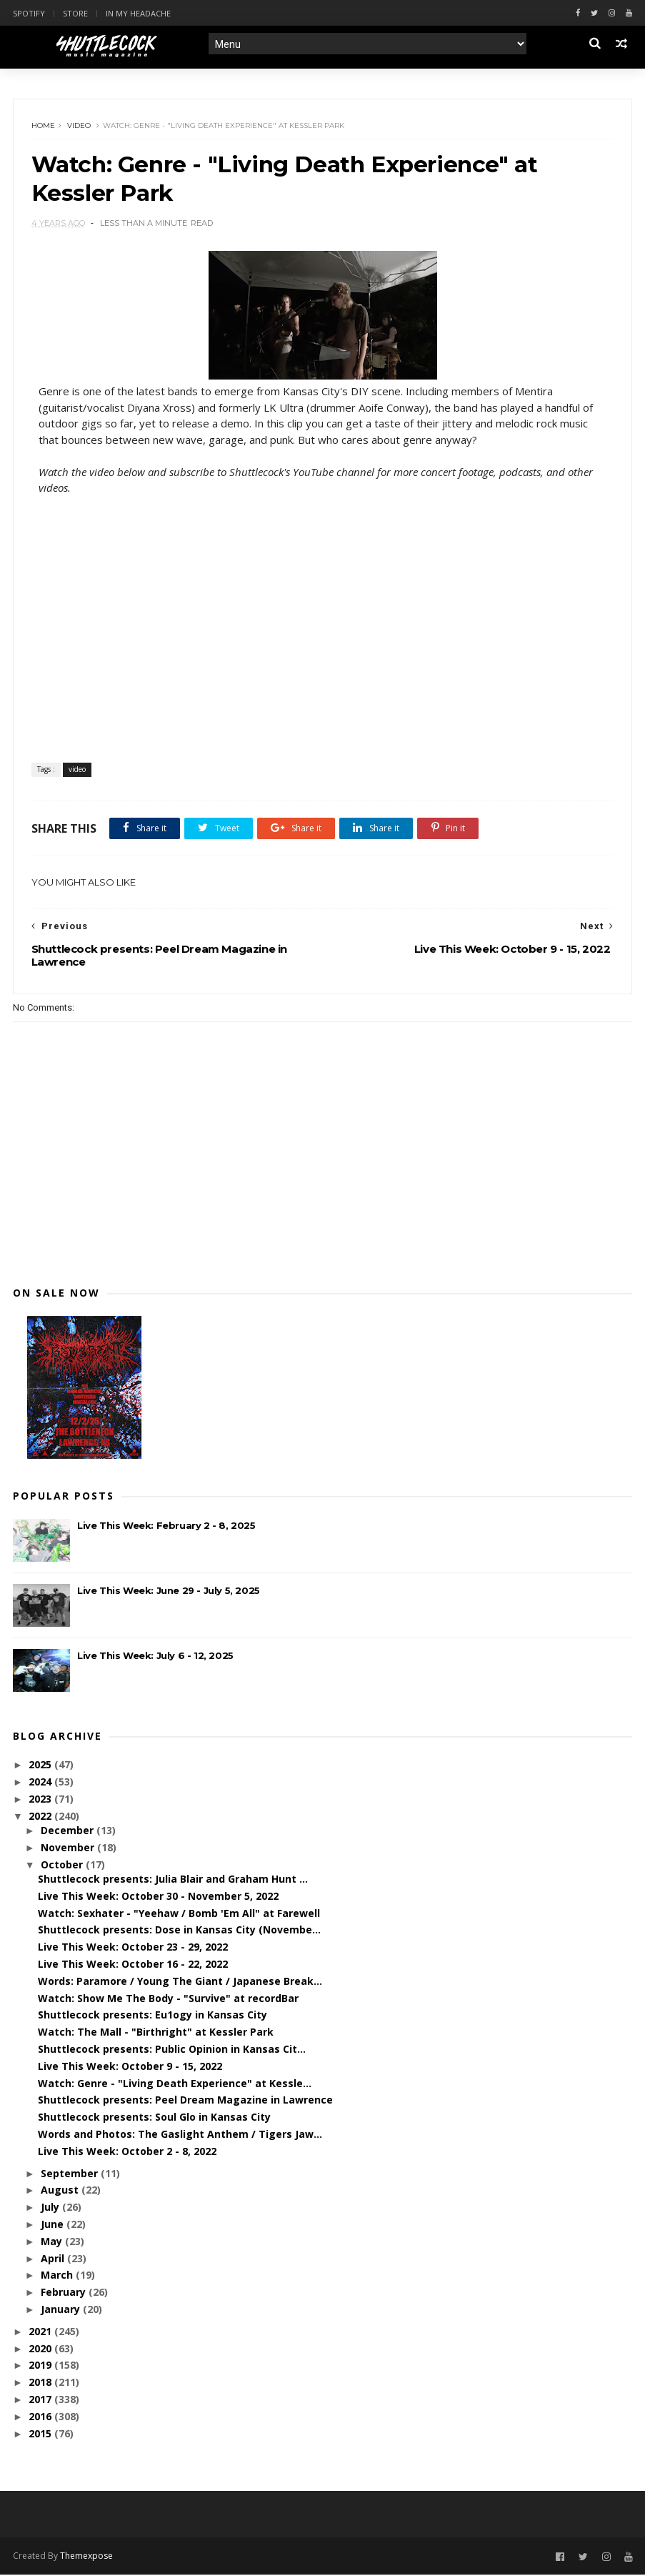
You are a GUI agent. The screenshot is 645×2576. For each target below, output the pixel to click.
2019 (41, 2366)
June (53, 2225)
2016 (41, 2417)
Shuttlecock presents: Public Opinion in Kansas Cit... (172, 2050)
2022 (41, 1817)
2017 (41, 2400)
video (79, 126)
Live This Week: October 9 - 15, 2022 (130, 2067)
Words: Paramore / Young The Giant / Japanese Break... (180, 1982)
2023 (41, 1800)
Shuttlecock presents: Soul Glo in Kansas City (154, 2118)
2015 (41, 2435)
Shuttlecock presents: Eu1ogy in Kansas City (152, 2016)
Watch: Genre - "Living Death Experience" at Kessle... (174, 2084)
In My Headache (138, 13)
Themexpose (86, 2557)
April (54, 2260)
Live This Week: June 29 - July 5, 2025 (168, 1591)
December (68, 1831)
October (63, 1866)
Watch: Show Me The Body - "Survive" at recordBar (168, 1999)
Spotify (29, 13)
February (65, 2293)
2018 (41, 2383)
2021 (41, 2332)
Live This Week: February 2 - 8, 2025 (166, 1526)
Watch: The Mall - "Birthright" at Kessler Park (156, 2033)
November (69, 1849)
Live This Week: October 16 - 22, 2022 (133, 1965)
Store (75, 13)
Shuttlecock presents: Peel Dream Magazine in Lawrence (185, 2101)
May (53, 2242)
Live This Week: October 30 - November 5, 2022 (158, 1897)
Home (43, 126)
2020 (41, 2350)
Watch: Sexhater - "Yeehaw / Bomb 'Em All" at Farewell (179, 1914)
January (62, 2310)
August (61, 2191)
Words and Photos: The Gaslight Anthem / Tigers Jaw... (180, 2135)
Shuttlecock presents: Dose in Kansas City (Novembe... (179, 1931)
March (58, 2276)
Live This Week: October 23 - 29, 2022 (133, 1948)
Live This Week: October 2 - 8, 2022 (127, 2152)
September (71, 2174)
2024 (41, 1783)
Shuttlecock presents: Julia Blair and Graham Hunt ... (173, 1880)
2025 (41, 1766)
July (51, 2208)
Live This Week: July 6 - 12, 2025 (155, 1657)
